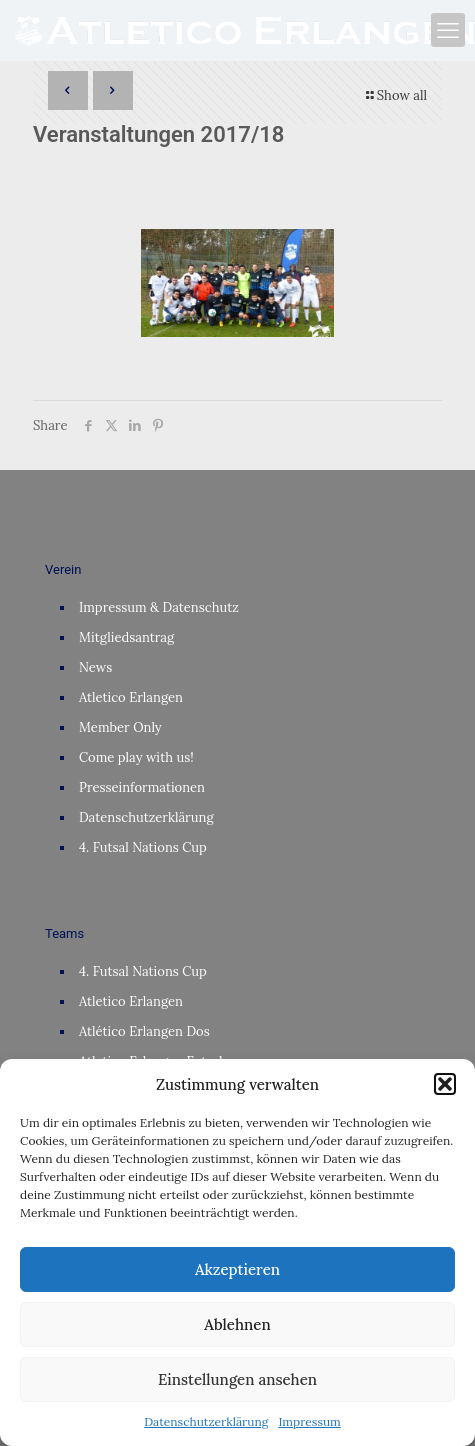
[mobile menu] (448, 30)
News (95, 667)
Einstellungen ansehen (237, 1379)
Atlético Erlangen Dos (144, 1031)
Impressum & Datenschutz (159, 607)
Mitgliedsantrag (126, 637)
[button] (445, 1084)
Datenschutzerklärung (206, 1421)
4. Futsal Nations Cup (143, 847)
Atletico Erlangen (131, 697)
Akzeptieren (237, 1269)
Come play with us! (136, 757)
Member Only (120, 727)
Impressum (309, 1421)
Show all (395, 95)
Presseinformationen (142, 787)
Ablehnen (237, 1324)
